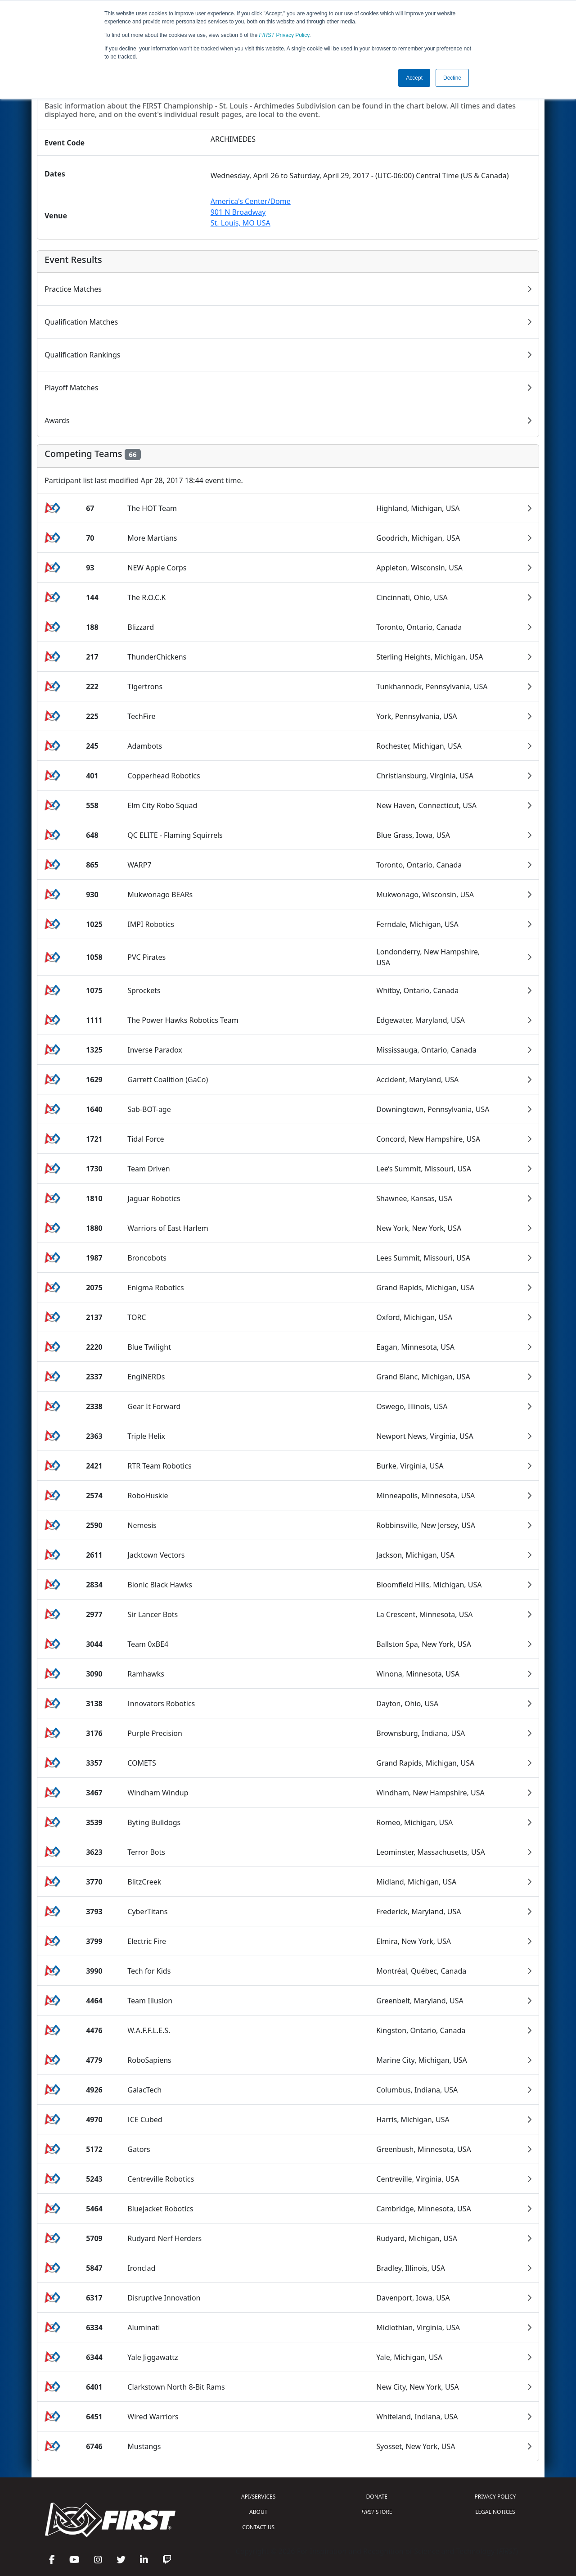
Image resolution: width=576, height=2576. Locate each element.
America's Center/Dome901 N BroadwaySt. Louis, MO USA (251, 212)
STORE (376, 2512)
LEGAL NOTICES (495, 2512)
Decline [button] (452, 78)
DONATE (376, 2496)
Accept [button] (414, 78)
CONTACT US (258, 2527)
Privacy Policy (284, 35)
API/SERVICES (258, 2496)
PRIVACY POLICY (495, 2496)
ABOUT (258, 2512)
